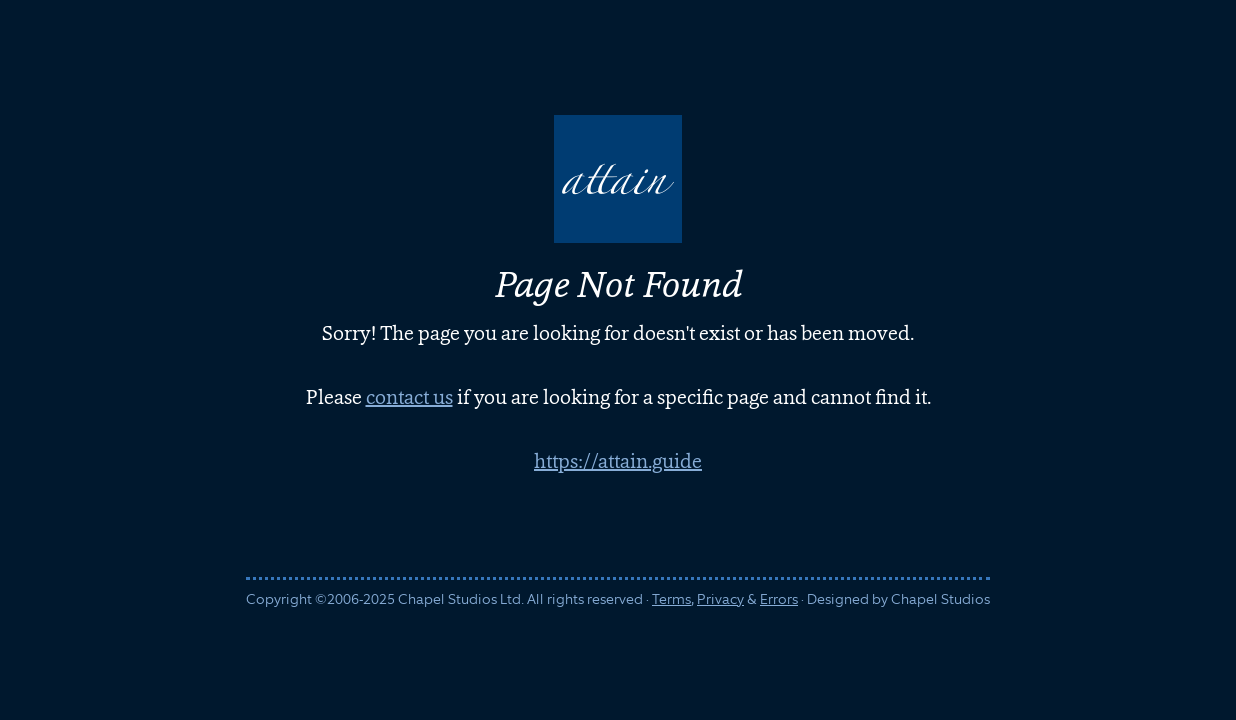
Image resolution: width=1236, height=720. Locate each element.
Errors (779, 599)
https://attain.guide (618, 461)
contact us (409, 397)
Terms (671, 599)
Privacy (720, 599)
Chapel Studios (940, 599)
